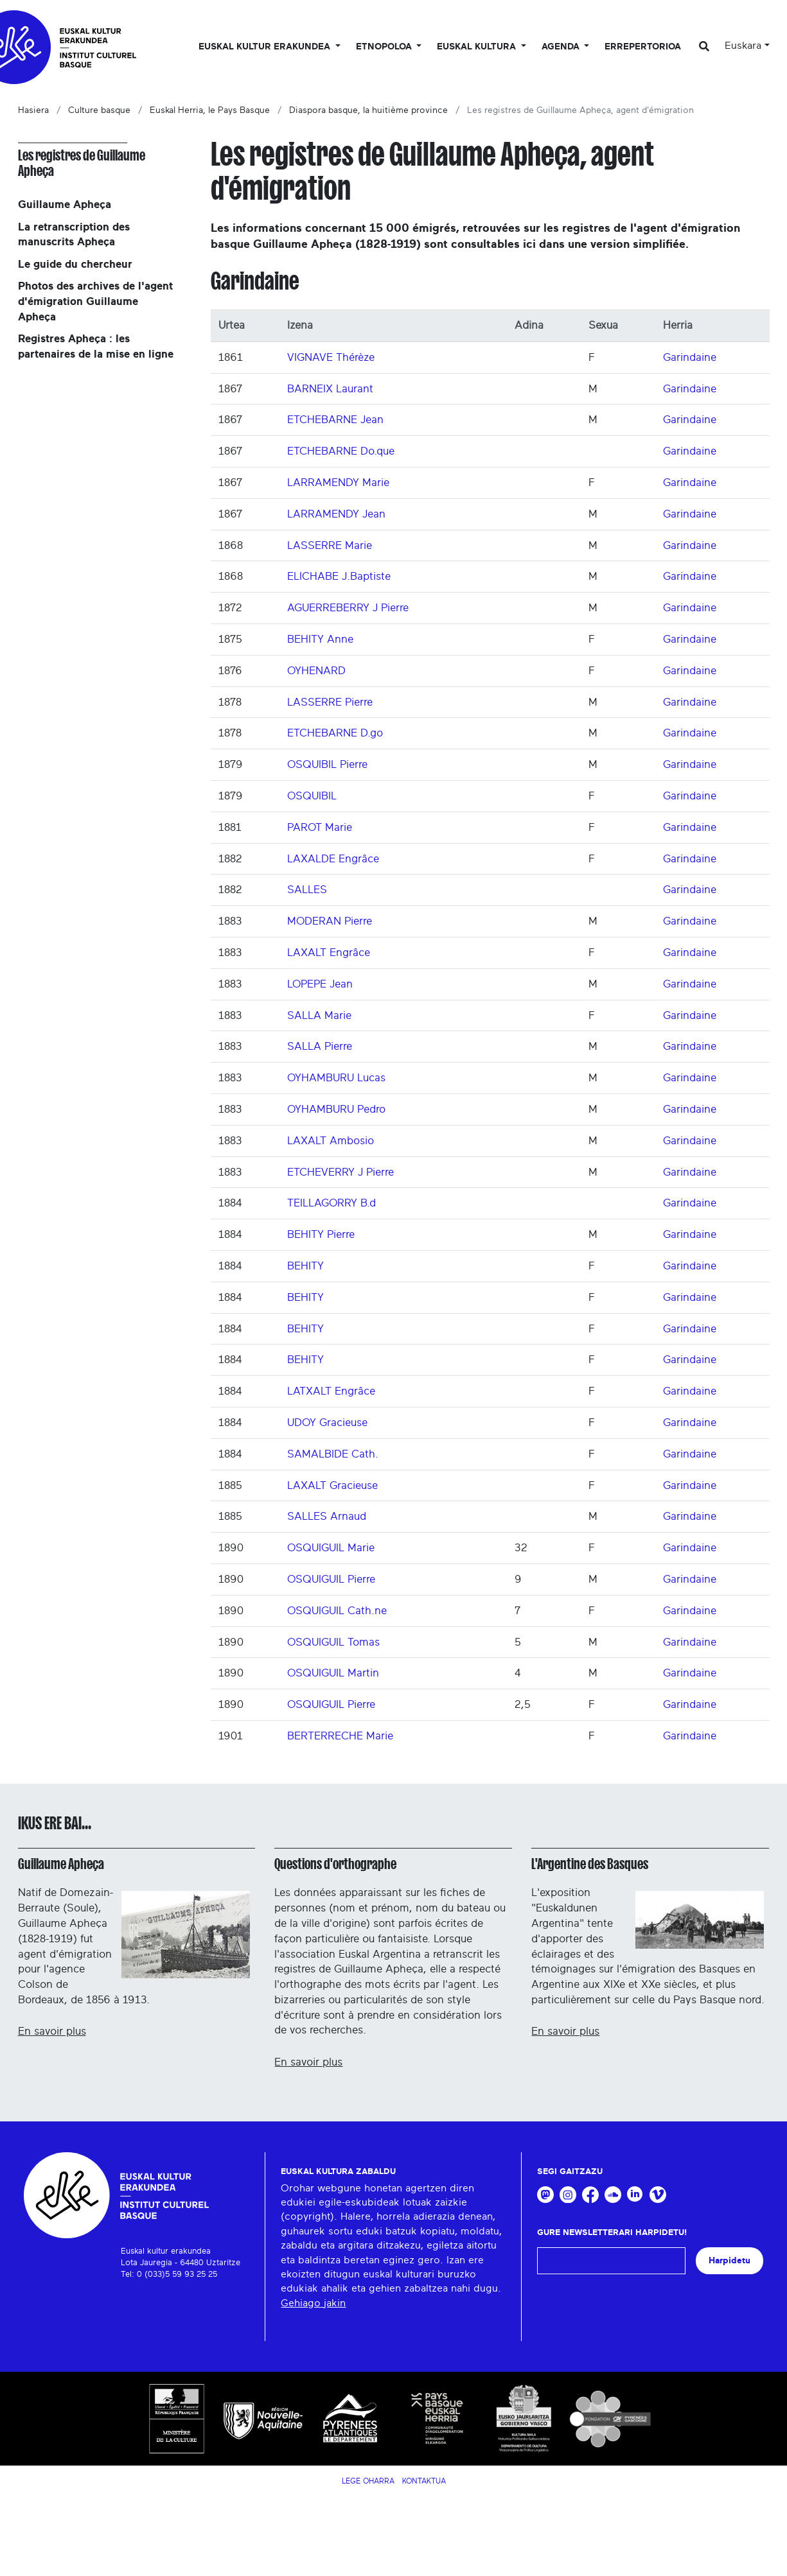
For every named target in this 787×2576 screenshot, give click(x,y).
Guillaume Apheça (64, 204)
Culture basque (99, 110)
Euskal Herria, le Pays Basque (210, 110)
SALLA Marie (319, 1015)
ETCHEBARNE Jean (335, 419)
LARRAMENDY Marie (338, 482)
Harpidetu (729, 2260)
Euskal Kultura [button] (477, 46)
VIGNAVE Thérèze (331, 357)
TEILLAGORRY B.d (331, 1202)
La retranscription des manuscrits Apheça (74, 235)
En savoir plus (52, 2031)
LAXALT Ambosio (330, 1140)
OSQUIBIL (312, 795)
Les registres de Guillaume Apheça (81, 163)
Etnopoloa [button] (385, 46)
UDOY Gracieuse (327, 1422)
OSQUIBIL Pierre (327, 764)
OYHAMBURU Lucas (336, 1077)
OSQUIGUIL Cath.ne (337, 1610)
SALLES (307, 889)
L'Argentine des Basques (589, 1864)
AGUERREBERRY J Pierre (348, 607)
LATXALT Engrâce (331, 1391)
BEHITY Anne (320, 639)
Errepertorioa (643, 46)
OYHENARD (316, 670)
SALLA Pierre (319, 1046)
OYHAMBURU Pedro (336, 1109)
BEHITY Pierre (321, 1234)
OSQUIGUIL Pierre (331, 1579)
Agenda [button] (562, 46)
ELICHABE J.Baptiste (339, 576)
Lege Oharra (368, 2481)
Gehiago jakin (313, 2303)
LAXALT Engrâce (328, 952)
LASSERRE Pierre (330, 702)
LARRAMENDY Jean (336, 514)
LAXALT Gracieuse (332, 1485)
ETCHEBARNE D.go (335, 732)
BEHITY (305, 1265)
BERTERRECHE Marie (340, 1735)
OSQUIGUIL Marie (331, 1547)
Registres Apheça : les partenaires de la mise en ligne (95, 346)
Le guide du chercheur (75, 264)
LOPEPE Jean (320, 984)
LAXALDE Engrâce (333, 858)
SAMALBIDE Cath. (332, 1454)
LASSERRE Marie (329, 545)
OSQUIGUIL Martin (333, 1672)
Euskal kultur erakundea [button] (266, 46)
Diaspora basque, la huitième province (368, 110)
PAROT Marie (319, 827)
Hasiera (33, 110)
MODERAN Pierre (329, 921)
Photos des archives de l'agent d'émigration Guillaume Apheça (95, 301)
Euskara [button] (743, 45)
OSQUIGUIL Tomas (333, 1642)
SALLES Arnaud (326, 1516)
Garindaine (689, 357)
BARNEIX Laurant (330, 388)
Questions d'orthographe (335, 1864)
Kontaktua (424, 2481)
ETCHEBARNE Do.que (340, 451)
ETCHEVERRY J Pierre (340, 1172)
